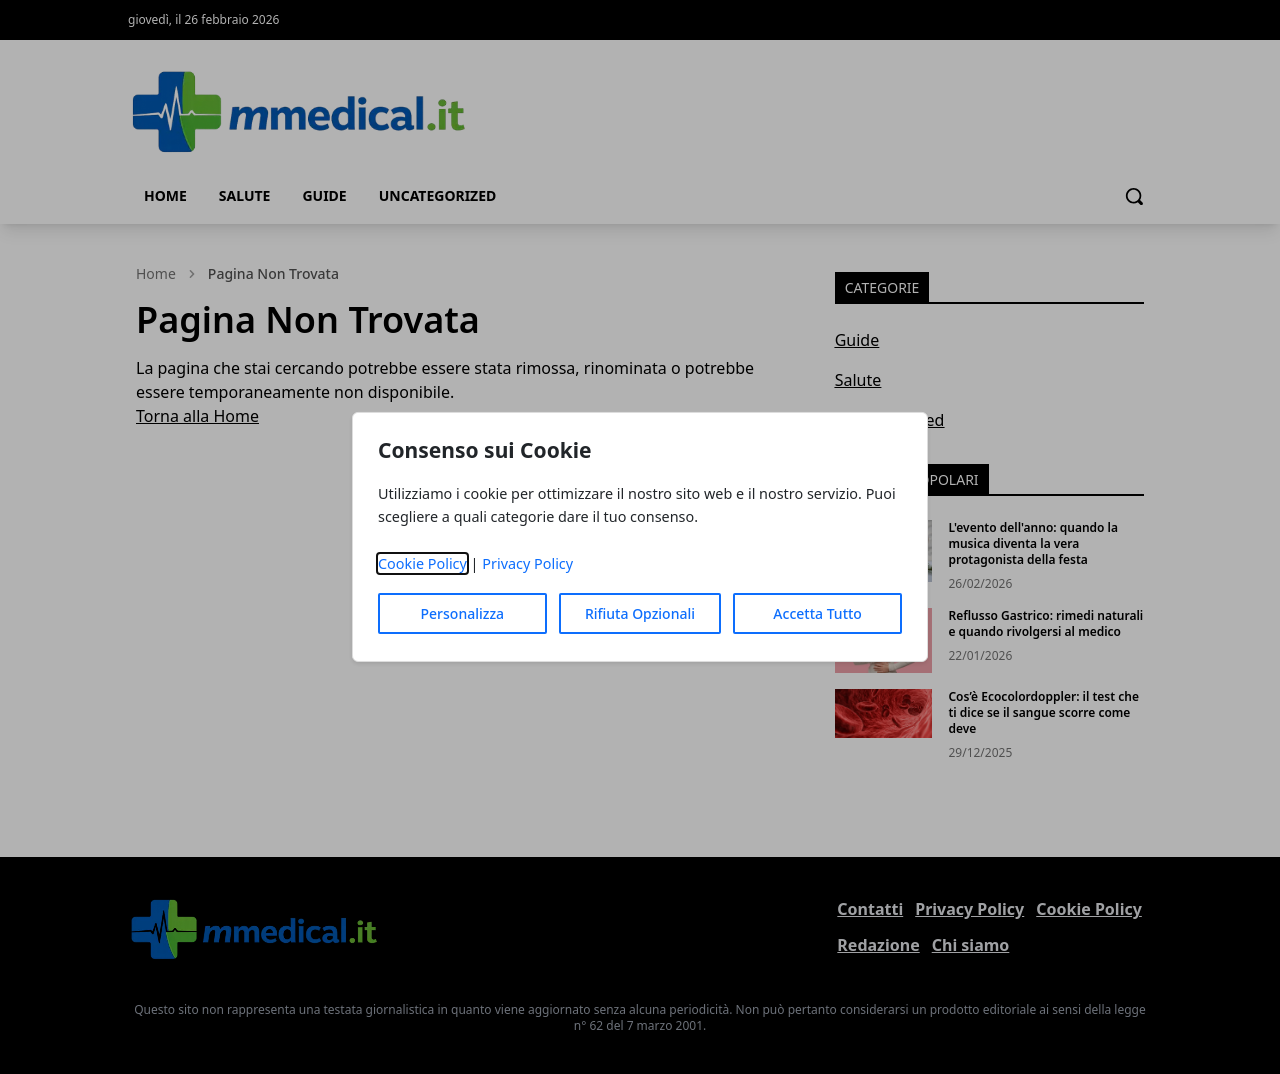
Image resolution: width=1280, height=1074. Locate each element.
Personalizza (463, 613)
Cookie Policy (422, 563)
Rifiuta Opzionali (640, 613)
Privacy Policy (527, 563)
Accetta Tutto (817, 613)
